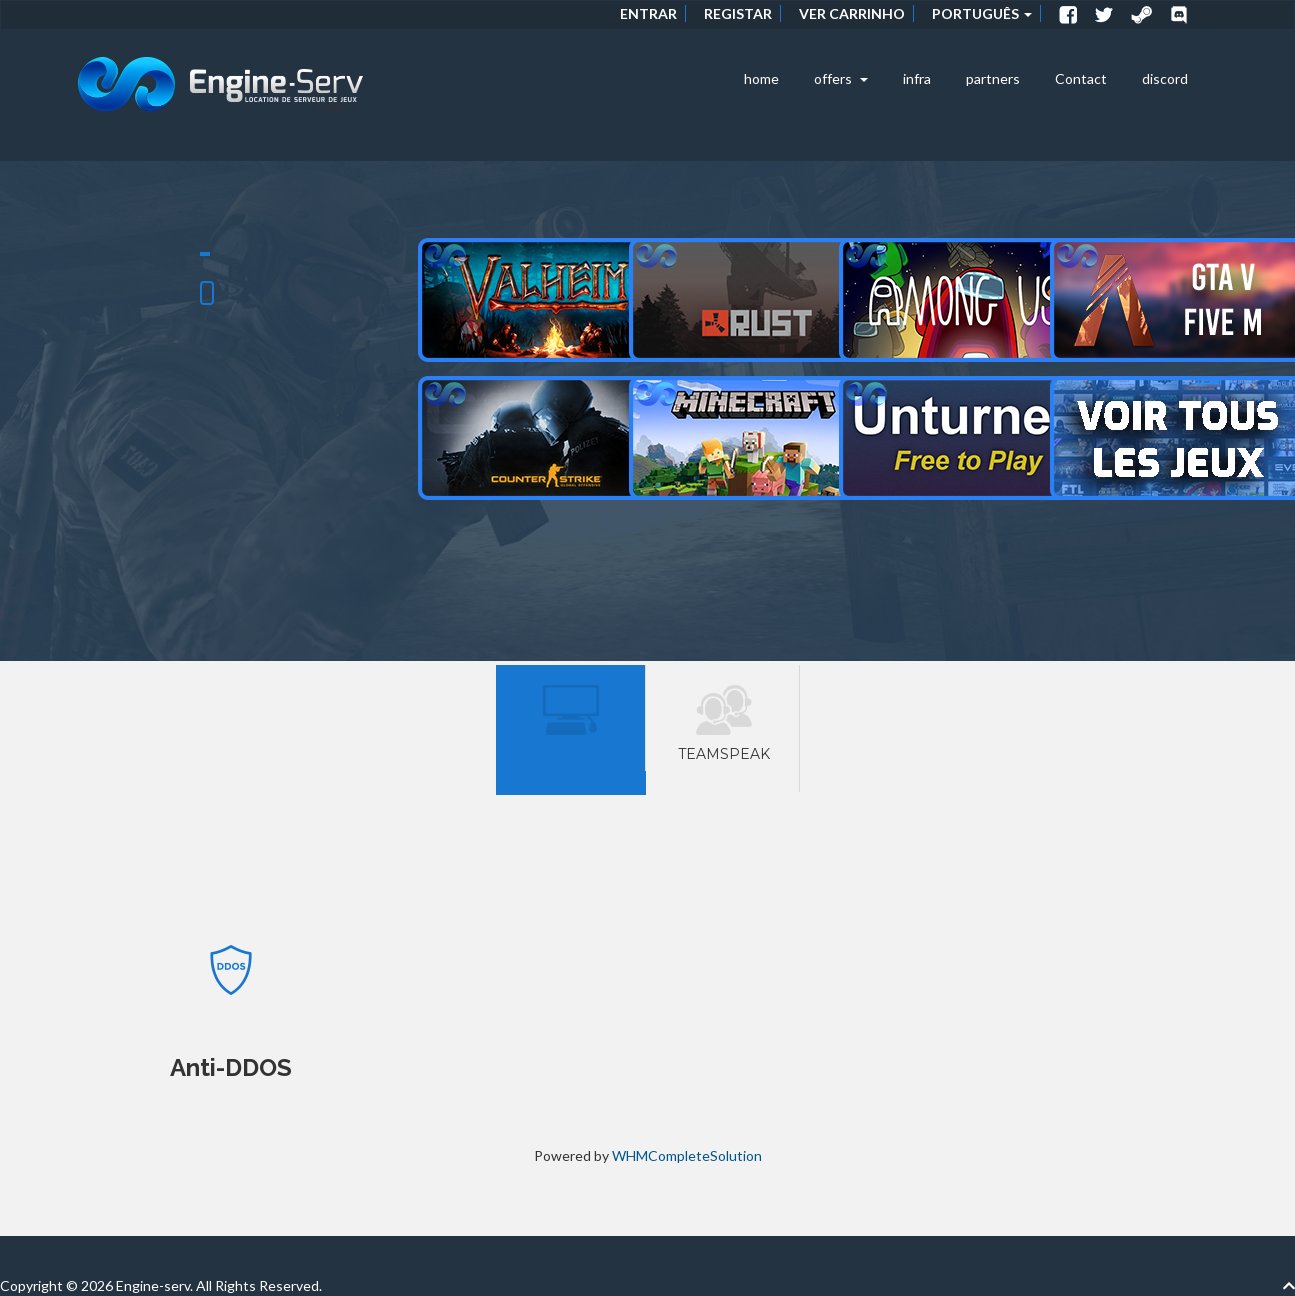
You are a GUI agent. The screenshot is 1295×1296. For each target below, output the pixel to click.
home (761, 78)
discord (1165, 78)
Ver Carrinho (852, 13)
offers (841, 78)
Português (982, 13)
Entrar (648, 13)
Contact (1081, 78)
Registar (738, 13)
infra (917, 78)
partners (993, 78)
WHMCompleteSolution (687, 1155)
